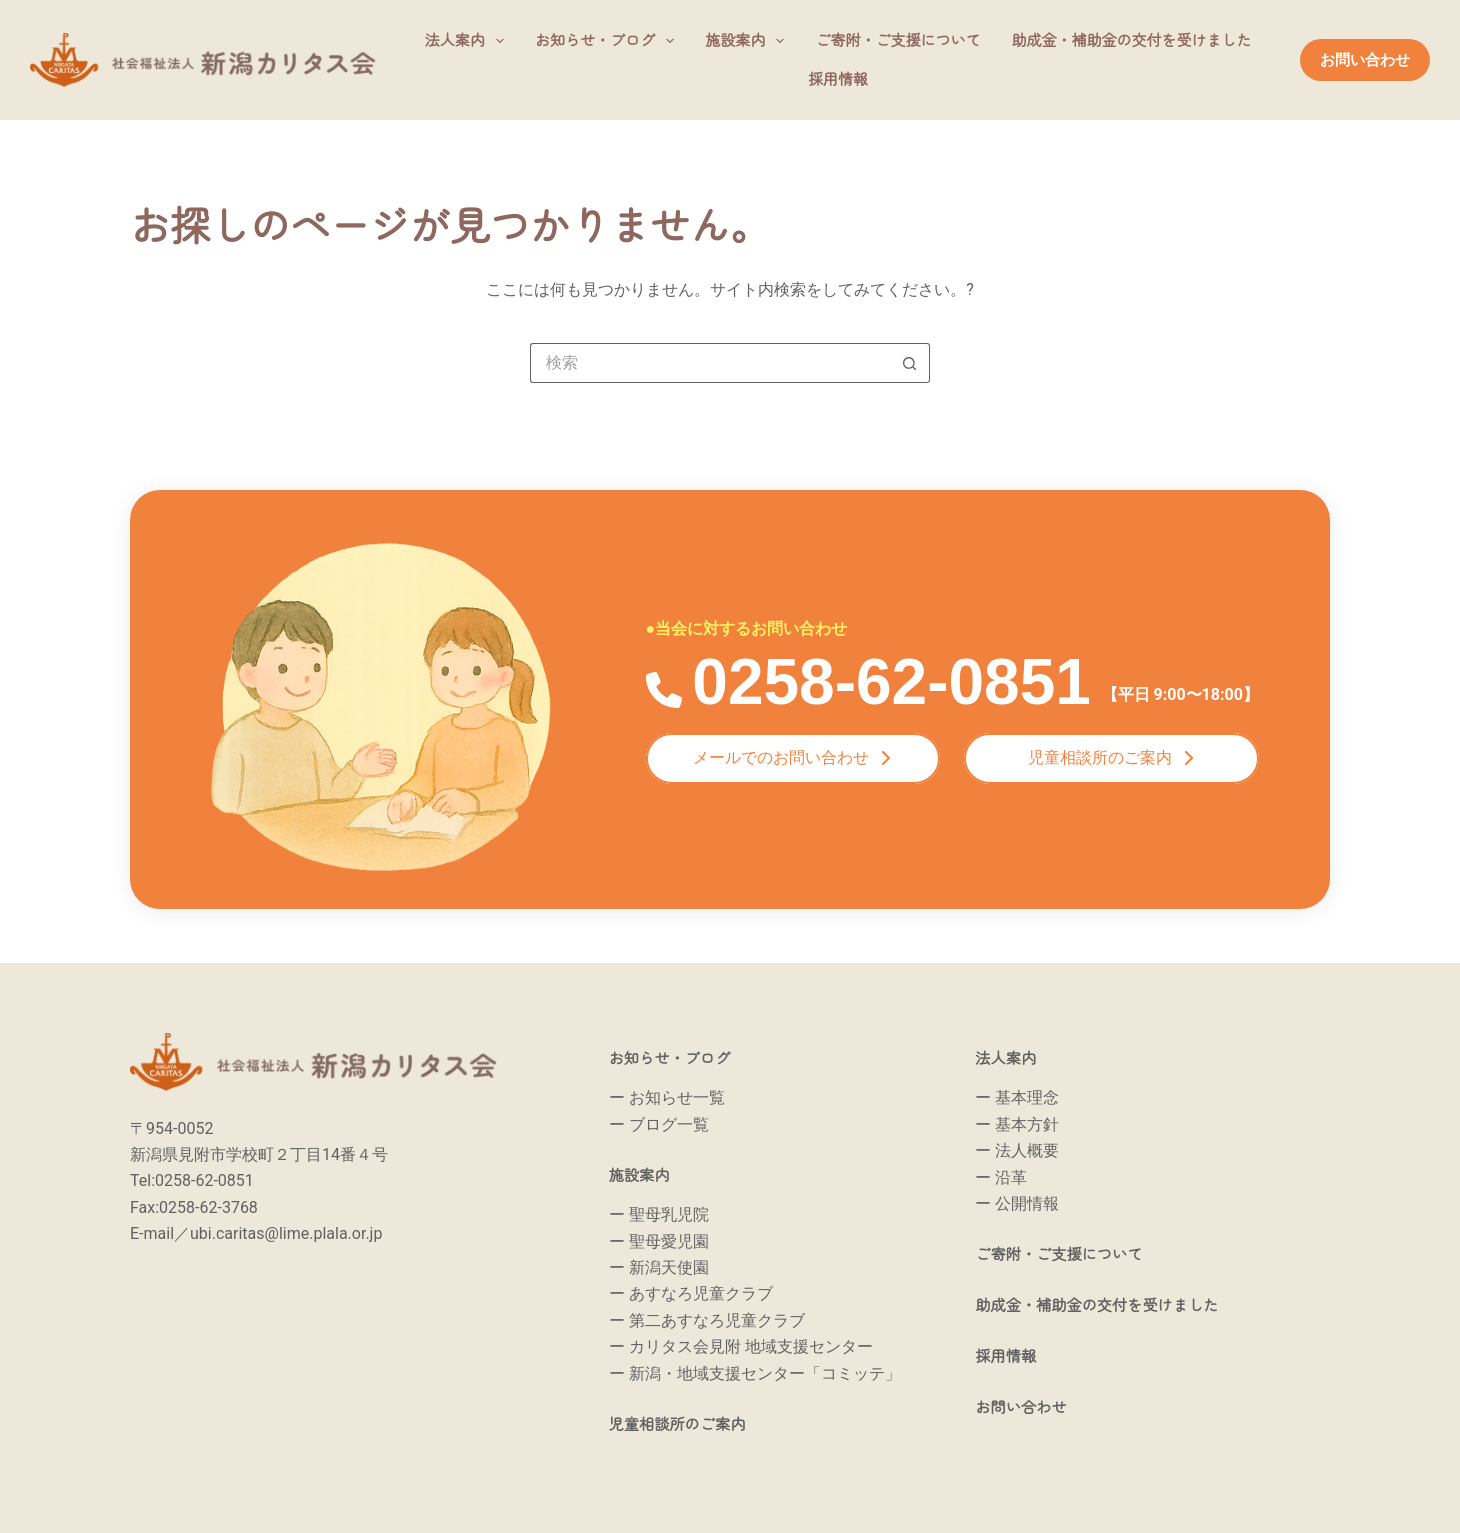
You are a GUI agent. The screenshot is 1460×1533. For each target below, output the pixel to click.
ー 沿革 (1001, 1177)
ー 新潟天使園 (659, 1267)
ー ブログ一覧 (659, 1124)
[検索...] (710, 363)
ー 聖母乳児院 (659, 1214)
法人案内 (468, 41)
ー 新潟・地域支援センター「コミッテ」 (755, 1373)
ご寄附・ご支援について (897, 40)
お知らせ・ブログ (608, 41)
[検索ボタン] (910, 363)
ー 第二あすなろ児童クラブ (707, 1320)
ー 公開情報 (1017, 1203)
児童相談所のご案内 (690, 1424)
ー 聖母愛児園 (659, 1241)
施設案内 (748, 41)
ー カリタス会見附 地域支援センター (741, 1346)
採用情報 (838, 79)
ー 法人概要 (1017, 1150)
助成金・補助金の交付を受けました (1131, 40)
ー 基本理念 (1017, 1097)
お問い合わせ (1365, 60)
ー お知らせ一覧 (667, 1097)
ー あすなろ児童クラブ (691, 1293)
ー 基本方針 (1017, 1124)
